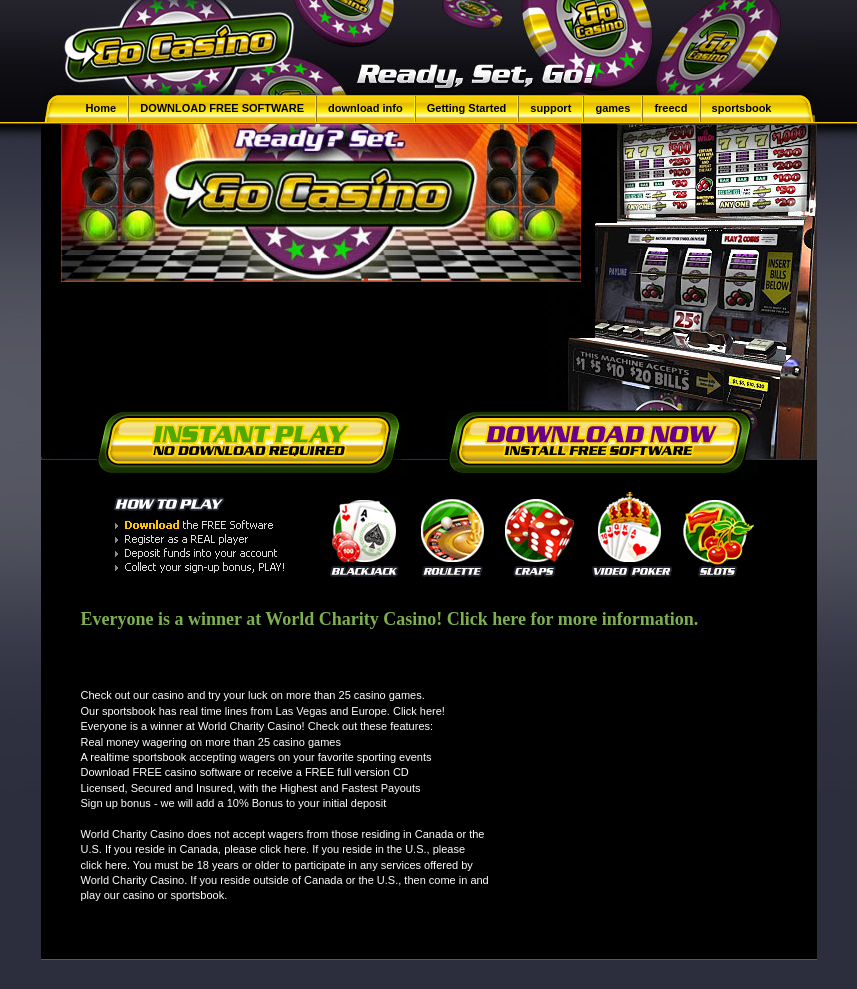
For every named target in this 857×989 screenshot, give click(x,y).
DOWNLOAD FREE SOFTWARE (222, 108)
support (550, 108)
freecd (670, 108)
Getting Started (468, 108)
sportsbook (742, 108)
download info (365, 108)
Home (101, 108)
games (612, 108)
